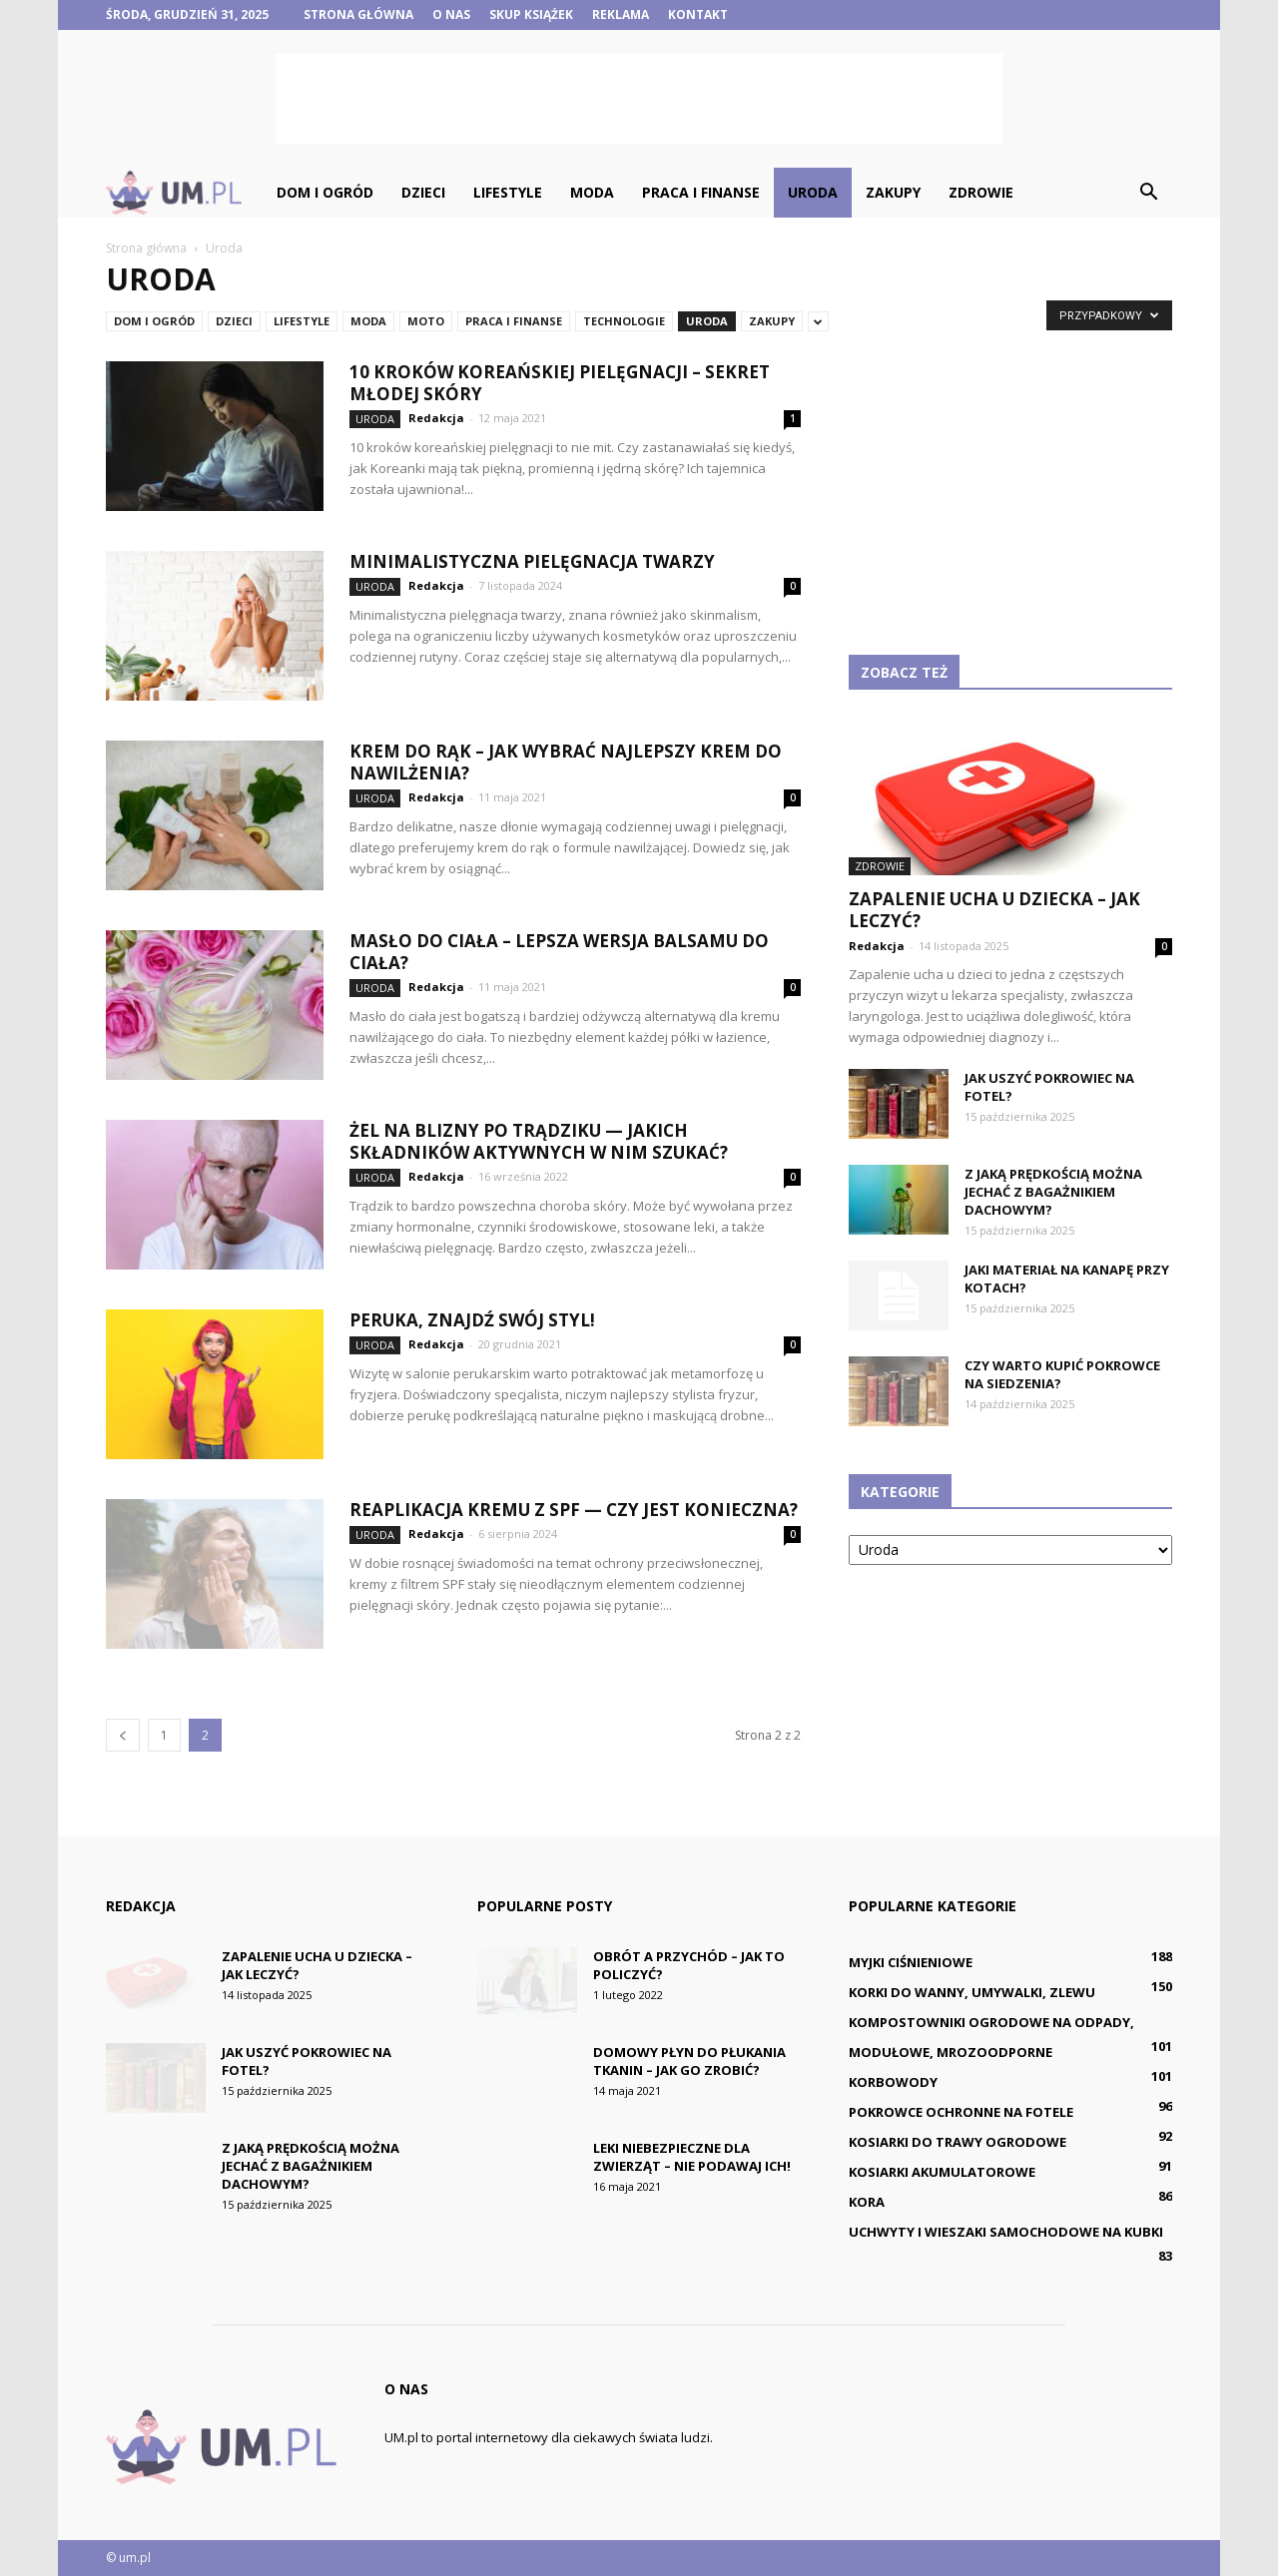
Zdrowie (981, 192)
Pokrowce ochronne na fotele (961, 2112)
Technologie (624, 320)
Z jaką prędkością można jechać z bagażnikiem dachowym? (1053, 1192)
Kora (867, 2202)
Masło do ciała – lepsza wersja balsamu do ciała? (559, 951)
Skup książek (531, 14)
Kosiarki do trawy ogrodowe (957, 2142)
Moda (592, 192)
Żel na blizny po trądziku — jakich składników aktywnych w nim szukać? (538, 1141)
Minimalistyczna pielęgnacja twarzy (532, 561)
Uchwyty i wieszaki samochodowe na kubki (1006, 2232)
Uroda (813, 192)
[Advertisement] (639, 99)
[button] (1148, 193)
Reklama (620, 14)
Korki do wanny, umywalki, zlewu (972, 1992)
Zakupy (893, 192)
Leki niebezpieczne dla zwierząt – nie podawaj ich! (692, 2157)
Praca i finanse (701, 192)
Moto (425, 320)
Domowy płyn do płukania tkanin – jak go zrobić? (689, 2061)
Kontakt (698, 14)
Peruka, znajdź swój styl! (472, 1319)
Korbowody (893, 2082)
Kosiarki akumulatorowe (942, 2172)
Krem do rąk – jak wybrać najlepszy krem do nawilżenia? (565, 762)
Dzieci (423, 192)
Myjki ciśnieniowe (910, 1962)
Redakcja (436, 417)
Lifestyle (507, 192)
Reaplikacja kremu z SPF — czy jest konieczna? (573, 1509)
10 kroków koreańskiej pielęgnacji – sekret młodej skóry (559, 382)
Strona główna (358, 14)
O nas (451, 14)
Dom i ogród (325, 192)
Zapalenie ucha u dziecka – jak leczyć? (994, 909)
